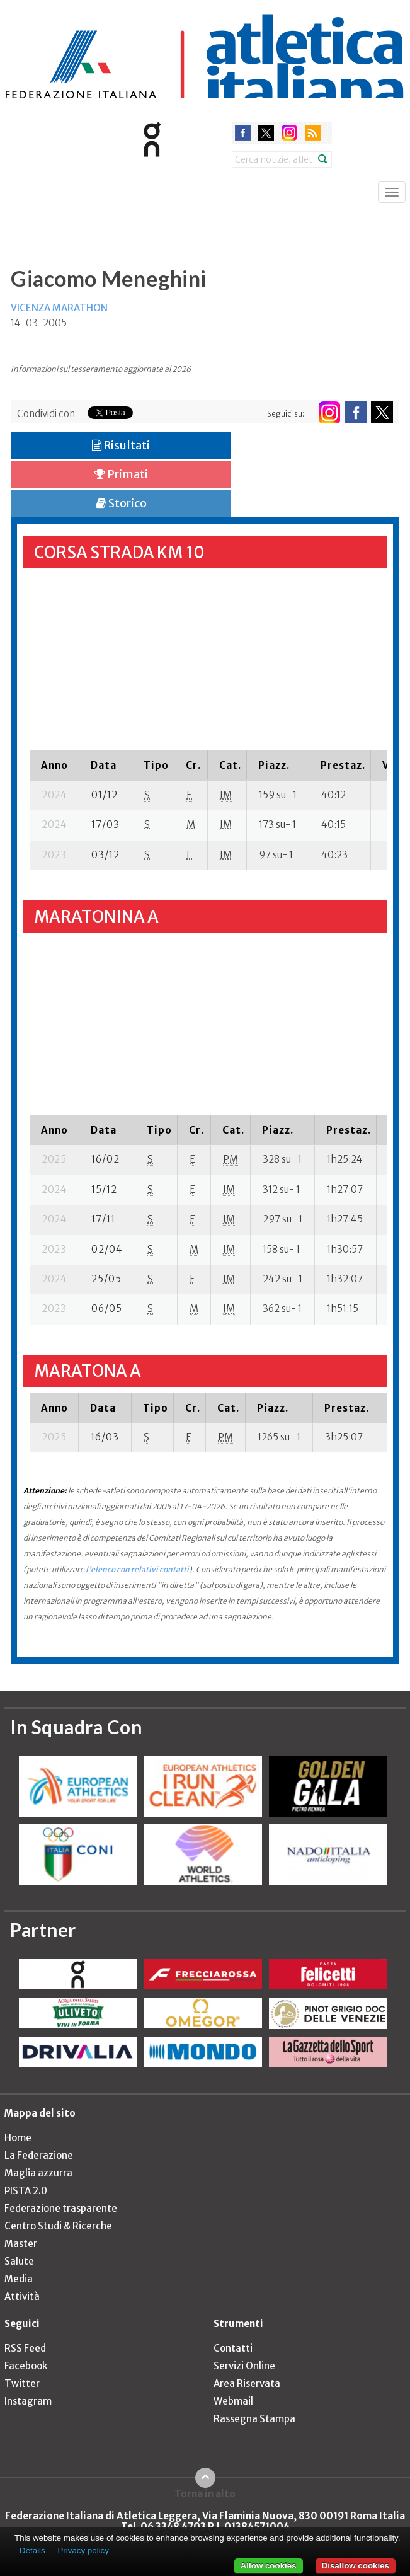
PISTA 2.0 (25, 2191)
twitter (266, 133)
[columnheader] (54, 764)
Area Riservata (247, 2383)
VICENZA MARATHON (59, 308)
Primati (121, 474)
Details (32, 2550)
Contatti (233, 2348)
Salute (19, 2261)
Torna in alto (205, 2493)
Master (20, 2244)
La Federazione (38, 2155)
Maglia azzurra (38, 2173)
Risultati (121, 445)
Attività (22, 2297)
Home (17, 2138)
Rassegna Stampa (254, 2419)
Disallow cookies (355, 2565)
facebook (243, 133)
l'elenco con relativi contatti (137, 1569)
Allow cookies (269, 2565)
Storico (121, 503)
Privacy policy (82, 2550)
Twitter (22, 2383)
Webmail (233, 2401)
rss (313, 133)
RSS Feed (25, 2348)
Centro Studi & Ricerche (58, 2226)
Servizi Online (244, 2366)
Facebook (25, 2366)
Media (18, 2279)
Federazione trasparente (60, 2208)
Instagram (28, 2401)
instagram (289, 133)
